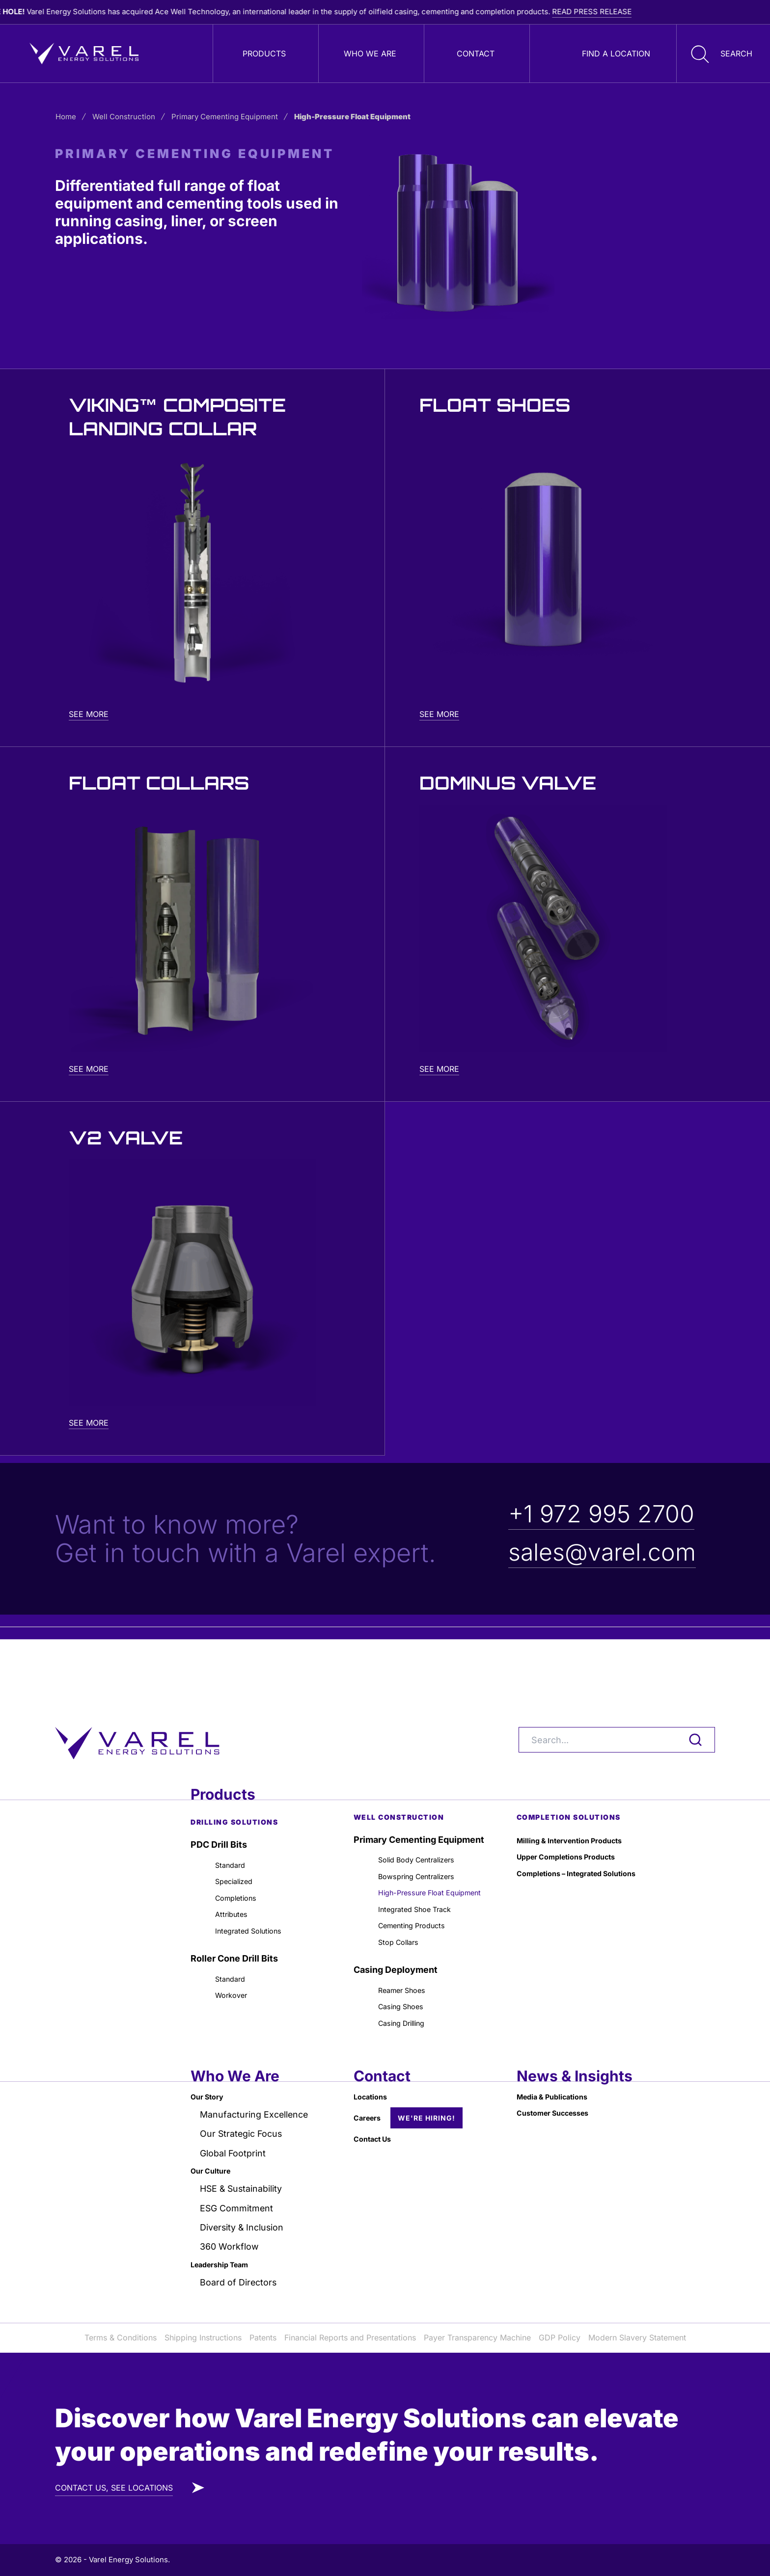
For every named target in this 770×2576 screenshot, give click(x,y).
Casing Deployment (396, 1950)
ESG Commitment (237, 2204)
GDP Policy (559, 2337)
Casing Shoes (407, 1991)
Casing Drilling (408, 2011)
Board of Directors (239, 2282)
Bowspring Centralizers (427, 1828)
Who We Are (370, 53)
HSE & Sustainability (242, 2184)
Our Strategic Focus (242, 2126)
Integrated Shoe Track (425, 1882)
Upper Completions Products (578, 1809)
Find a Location (616, 53)
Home (73, 116)
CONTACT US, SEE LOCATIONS (114, 2488)
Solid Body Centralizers (427, 1809)
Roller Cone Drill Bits (234, 1921)
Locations (375, 2087)
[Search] (617, 1687)
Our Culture (215, 2165)
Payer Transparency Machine (477, 2337)
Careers (370, 2110)
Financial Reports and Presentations (350, 2337)
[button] (719, 53)
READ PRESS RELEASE (648, 11)
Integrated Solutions (258, 1891)
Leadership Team (227, 2262)
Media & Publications (561, 2087)
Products (264, 53)
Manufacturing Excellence (255, 2107)
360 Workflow (229, 2243)
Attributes (235, 1872)
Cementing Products (421, 1901)
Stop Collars (403, 1920)
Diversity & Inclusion (243, 2224)
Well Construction (131, 116)
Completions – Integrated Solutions (570, 1835)
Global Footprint (233, 2146)
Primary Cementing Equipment (232, 116)
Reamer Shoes (409, 1971)
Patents (262, 2337)
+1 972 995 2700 (601, 1513)
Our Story (211, 2087)
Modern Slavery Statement (637, 2337)
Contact (476, 53)
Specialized (239, 1833)
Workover (235, 1962)
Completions (241, 1853)
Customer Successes (562, 2107)
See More (89, 714)
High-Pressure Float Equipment (420, 1854)
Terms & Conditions (120, 2337)
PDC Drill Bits (219, 1792)
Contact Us (377, 2133)
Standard (234, 1813)
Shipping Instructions (203, 2337)
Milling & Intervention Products (583, 1789)
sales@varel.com (602, 1552)
